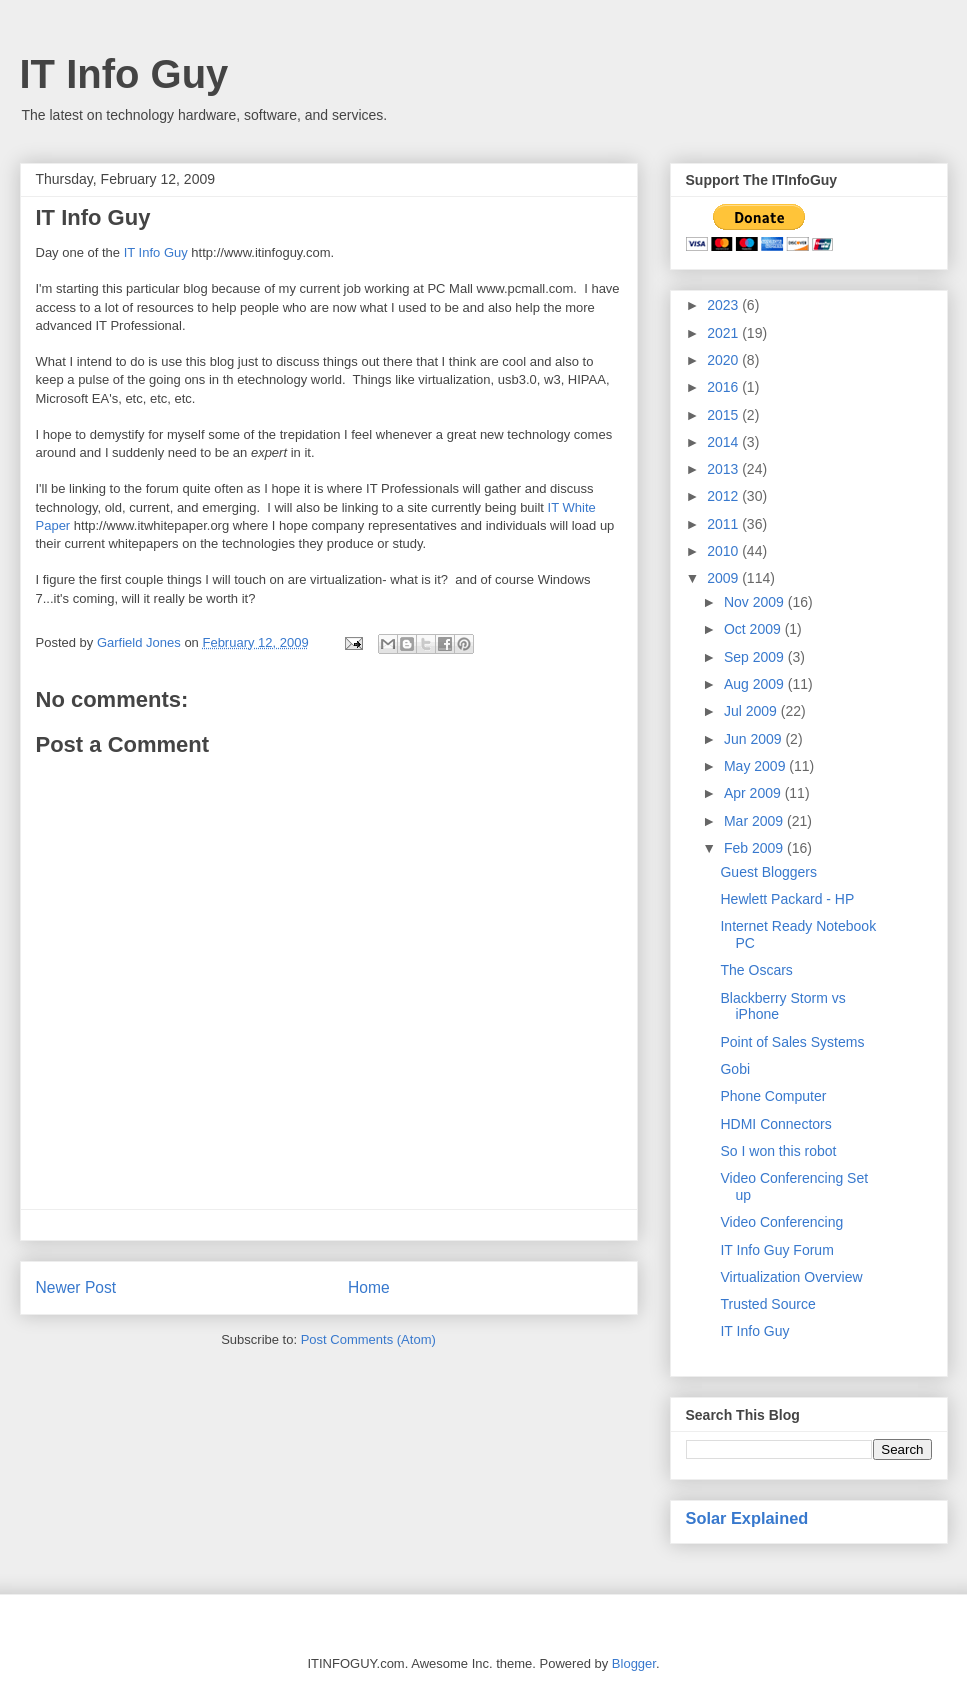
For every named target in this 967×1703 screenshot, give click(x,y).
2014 (724, 442)
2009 (724, 578)
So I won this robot (778, 1151)
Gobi (735, 1069)
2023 (724, 305)
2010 (724, 551)
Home (369, 1287)
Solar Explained (747, 1518)
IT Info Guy (124, 74)
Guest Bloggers (768, 872)
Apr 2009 (754, 793)
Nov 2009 (756, 602)
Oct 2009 (754, 629)
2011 (724, 524)
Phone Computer (773, 1096)
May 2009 (756, 766)
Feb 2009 (755, 848)
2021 (724, 333)
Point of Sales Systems (792, 1042)
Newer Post (76, 1287)
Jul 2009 (752, 711)
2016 (724, 387)
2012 (724, 496)
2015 (724, 415)
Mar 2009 (755, 821)
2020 (724, 360)
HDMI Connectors (775, 1124)
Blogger (634, 1663)
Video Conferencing (781, 1222)
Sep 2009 (756, 657)
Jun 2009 (755, 739)
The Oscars (756, 970)
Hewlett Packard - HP (787, 899)
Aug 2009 (756, 684)
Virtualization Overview (791, 1277)
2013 (724, 469)
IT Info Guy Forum (776, 1250)
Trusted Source (767, 1304)
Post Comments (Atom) (368, 1339)
